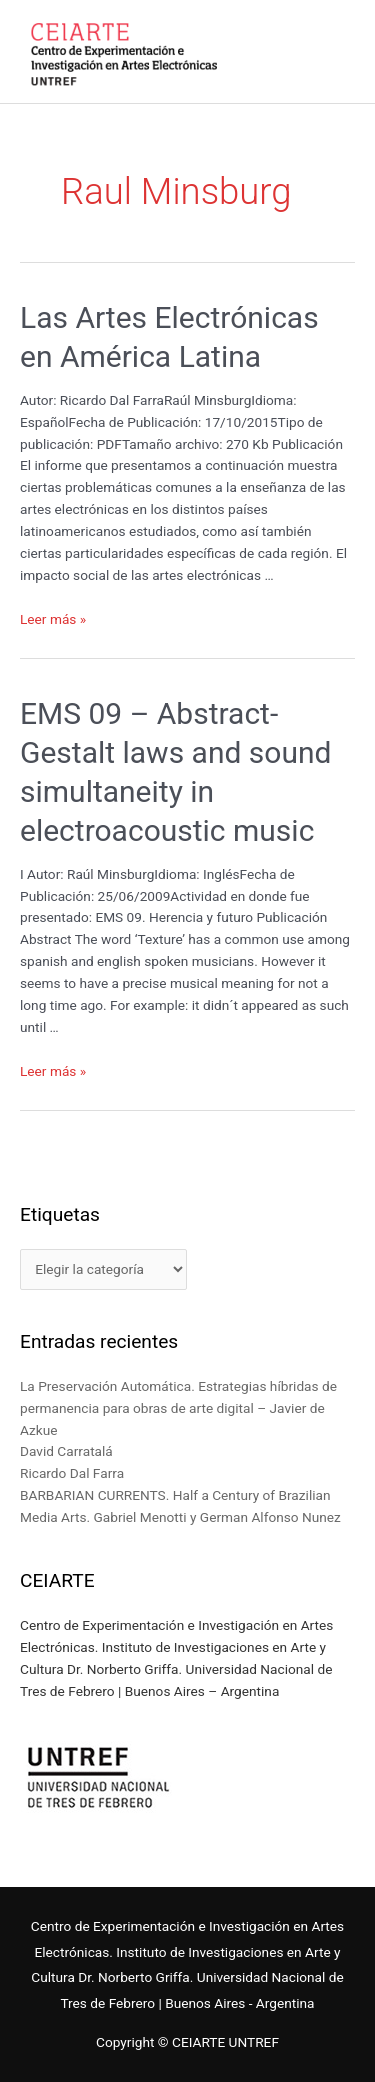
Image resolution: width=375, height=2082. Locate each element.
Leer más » (53, 619)
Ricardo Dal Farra (72, 1473)
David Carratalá (66, 1451)
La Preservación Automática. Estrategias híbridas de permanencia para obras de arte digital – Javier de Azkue (178, 1408)
